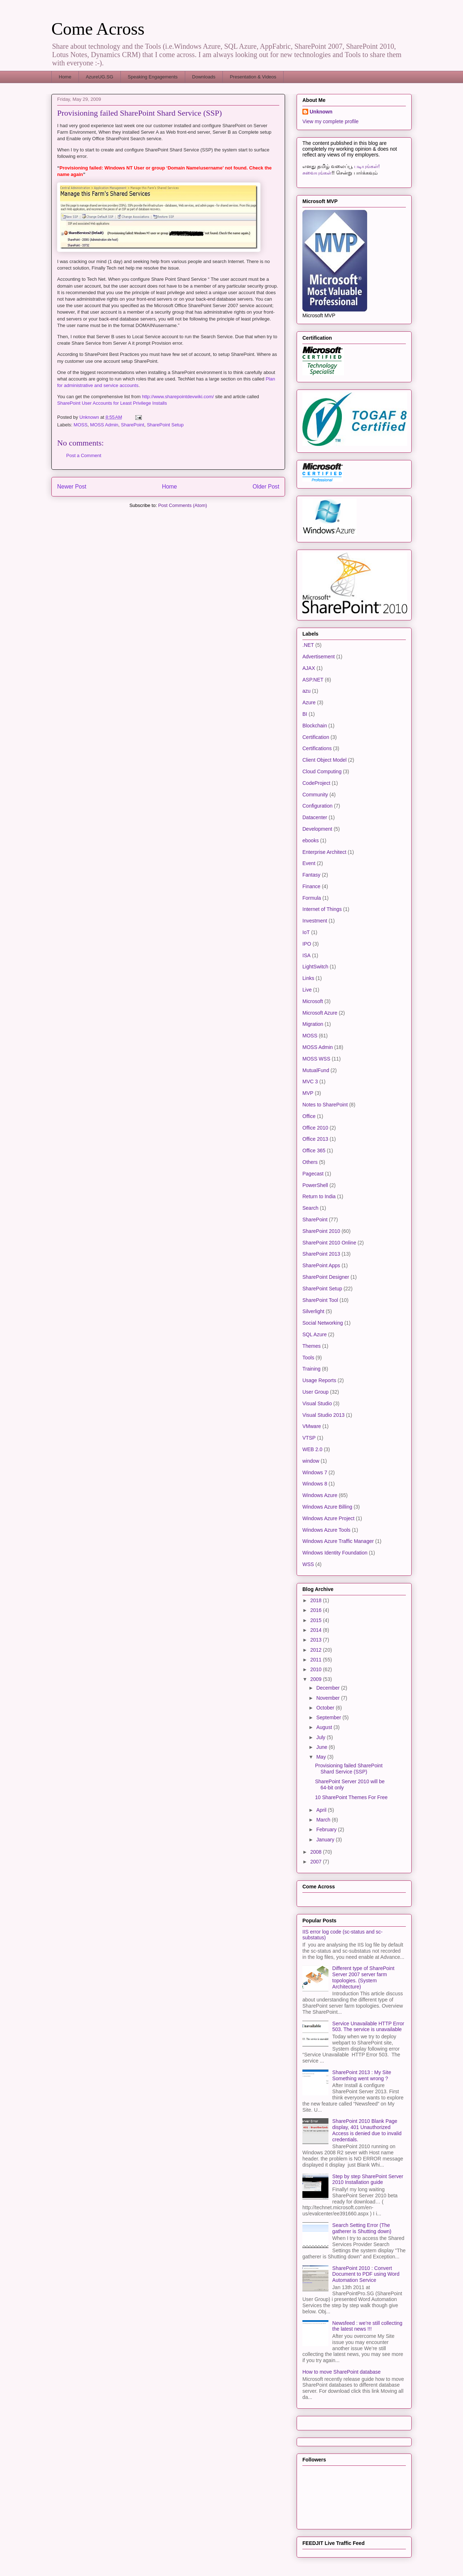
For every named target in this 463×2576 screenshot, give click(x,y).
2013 (316, 1640)
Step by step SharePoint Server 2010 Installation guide (367, 2179)
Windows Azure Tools (326, 1530)
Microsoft (312, 1001)
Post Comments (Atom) (182, 505)
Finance (311, 886)
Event (308, 863)
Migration (312, 1024)
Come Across (97, 28)
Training (311, 1369)
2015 (316, 1620)
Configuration (317, 806)
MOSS (81, 424)
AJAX (308, 668)
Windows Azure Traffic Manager (338, 1541)
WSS (308, 1564)
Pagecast (312, 1174)
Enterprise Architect (324, 852)
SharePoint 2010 (321, 1231)
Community (315, 794)
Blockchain (314, 725)
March (324, 1820)
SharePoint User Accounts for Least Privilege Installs (112, 403)
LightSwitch (315, 966)
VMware (311, 1426)
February (327, 1829)
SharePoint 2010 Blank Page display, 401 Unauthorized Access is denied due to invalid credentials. (367, 2130)
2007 (316, 1862)
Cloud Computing (321, 771)
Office (308, 1116)
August (324, 1727)
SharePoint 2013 (321, 1254)
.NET (308, 645)
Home (65, 76)
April (322, 1810)
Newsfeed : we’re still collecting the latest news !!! (367, 2326)
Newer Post (71, 486)
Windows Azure (319, 1495)
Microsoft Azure (319, 1013)
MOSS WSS (316, 1059)
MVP (307, 1093)
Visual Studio (317, 1403)
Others (310, 1162)
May (321, 1757)
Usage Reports (319, 1380)
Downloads (203, 76)
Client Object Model (324, 760)
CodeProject (316, 783)
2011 (316, 1660)
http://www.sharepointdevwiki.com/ (178, 396)
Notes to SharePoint (325, 1105)
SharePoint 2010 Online (329, 1243)
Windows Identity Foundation (335, 1553)
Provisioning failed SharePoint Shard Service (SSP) (349, 1769)
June (322, 1747)
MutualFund (315, 1070)
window (310, 1461)
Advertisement (318, 656)
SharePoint (132, 424)
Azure (309, 702)
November (328, 1698)
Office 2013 (315, 1139)
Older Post (265, 486)
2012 (316, 1650)
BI (304, 714)
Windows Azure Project (328, 1518)
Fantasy (311, 875)
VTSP (309, 1438)
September (329, 1717)
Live (307, 990)
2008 (316, 1852)
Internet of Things (322, 909)
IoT (306, 932)
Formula (311, 898)
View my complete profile (330, 121)
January (326, 1839)
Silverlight (313, 1311)
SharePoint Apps (321, 1265)
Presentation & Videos (253, 76)
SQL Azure (314, 1334)
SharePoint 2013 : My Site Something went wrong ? (361, 2075)
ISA (306, 955)
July (321, 1737)
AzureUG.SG (99, 76)
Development (317, 829)
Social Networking (322, 1323)
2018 (316, 1600)
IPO (306, 944)
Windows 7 (314, 1472)
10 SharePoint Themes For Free (351, 1797)
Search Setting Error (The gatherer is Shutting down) (361, 2228)
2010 (316, 1669)
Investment (314, 921)
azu (306, 691)
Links (308, 978)
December (328, 1688)
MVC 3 (310, 1081)
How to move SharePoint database (341, 2372)
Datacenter (314, 817)
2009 (316, 1679)
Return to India (319, 1196)
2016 (316, 1610)
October (326, 1708)
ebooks (310, 840)
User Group (315, 1392)
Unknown (321, 112)
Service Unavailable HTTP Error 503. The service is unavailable (368, 2027)
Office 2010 (315, 1128)
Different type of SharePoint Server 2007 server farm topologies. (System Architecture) (363, 1977)
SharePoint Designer (325, 1277)
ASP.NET (312, 680)
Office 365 (314, 1150)
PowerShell (315, 1185)
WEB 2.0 (312, 1449)
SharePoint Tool (320, 1300)
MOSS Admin (104, 424)
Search (310, 1208)
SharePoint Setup (165, 424)
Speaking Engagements (153, 76)
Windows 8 (314, 1484)
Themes (311, 1346)
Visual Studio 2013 (323, 1415)
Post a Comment (83, 455)
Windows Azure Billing (327, 1507)
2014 (316, 1630)
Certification (315, 737)
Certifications (317, 748)
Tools (308, 1357)
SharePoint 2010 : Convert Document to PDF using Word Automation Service (366, 2274)
